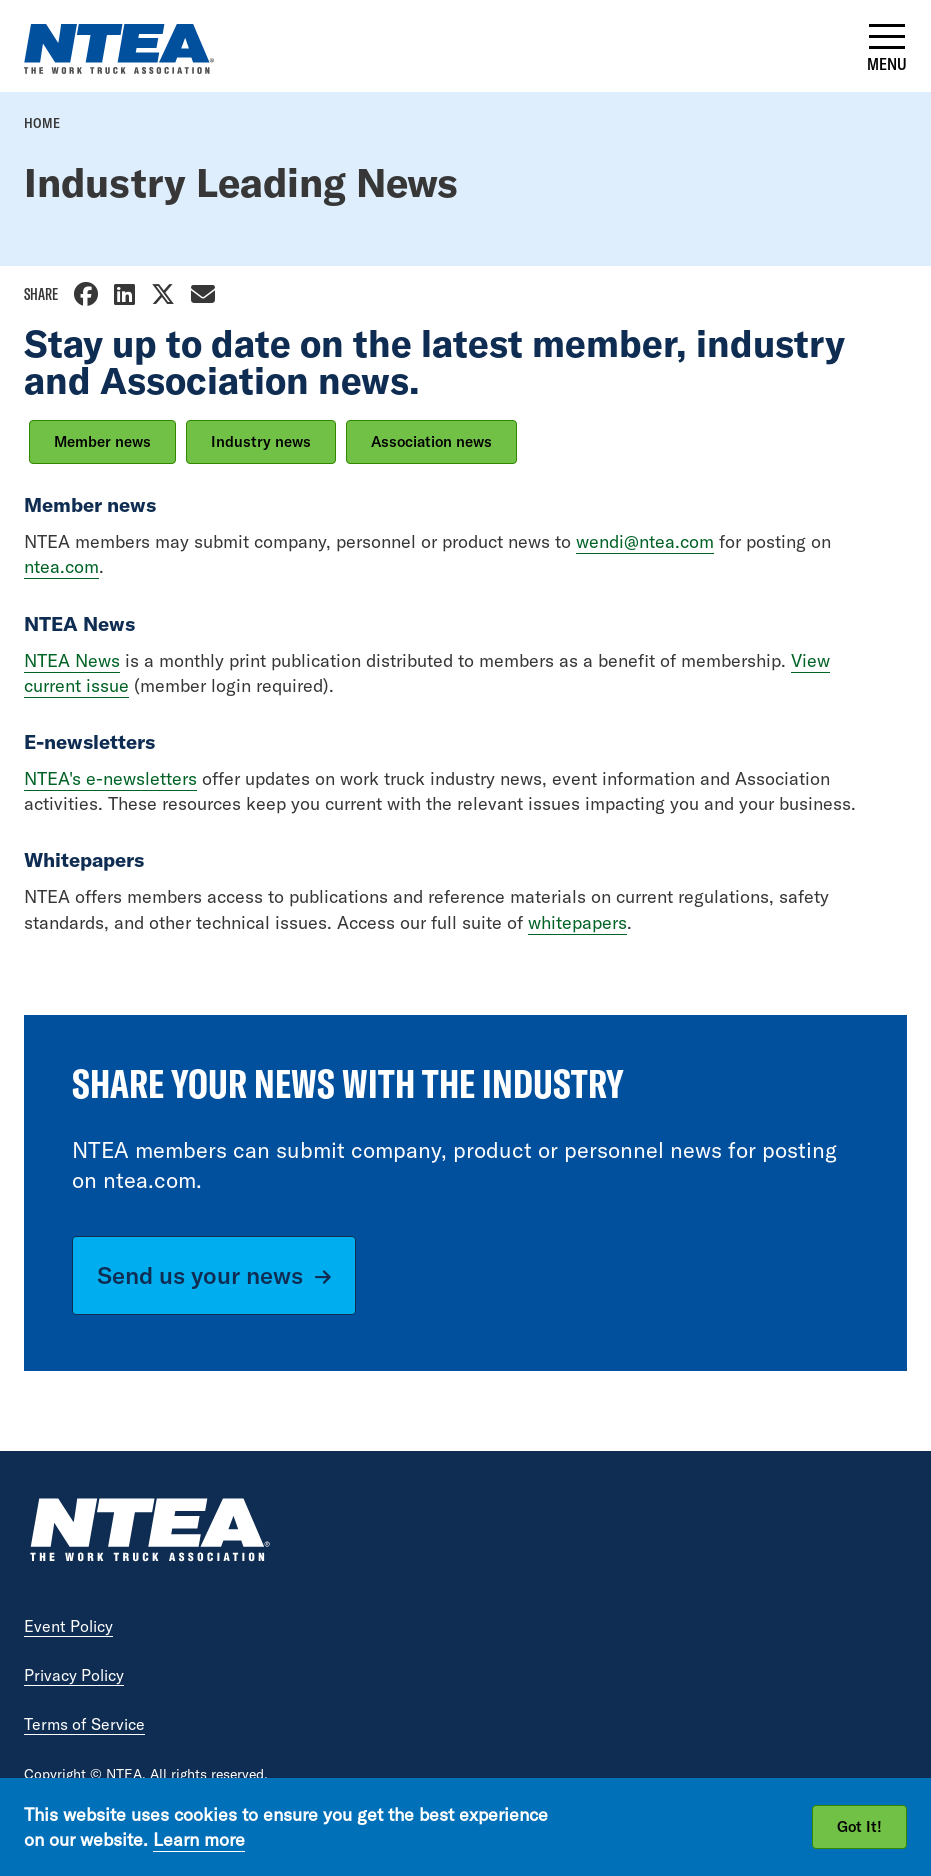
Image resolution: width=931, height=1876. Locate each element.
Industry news (261, 441)
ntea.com (61, 566)
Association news (431, 441)
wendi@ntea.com (645, 541)
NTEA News (72, 660)
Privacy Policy (74, 1675)
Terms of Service (84, 1724)
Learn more (199, 1839)
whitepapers (577, 922)
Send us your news (200, 1275)
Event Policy (68, 1626)
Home (42, 123)
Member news (102, 441)
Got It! (859, 1826)
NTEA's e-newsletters (110, 778)
